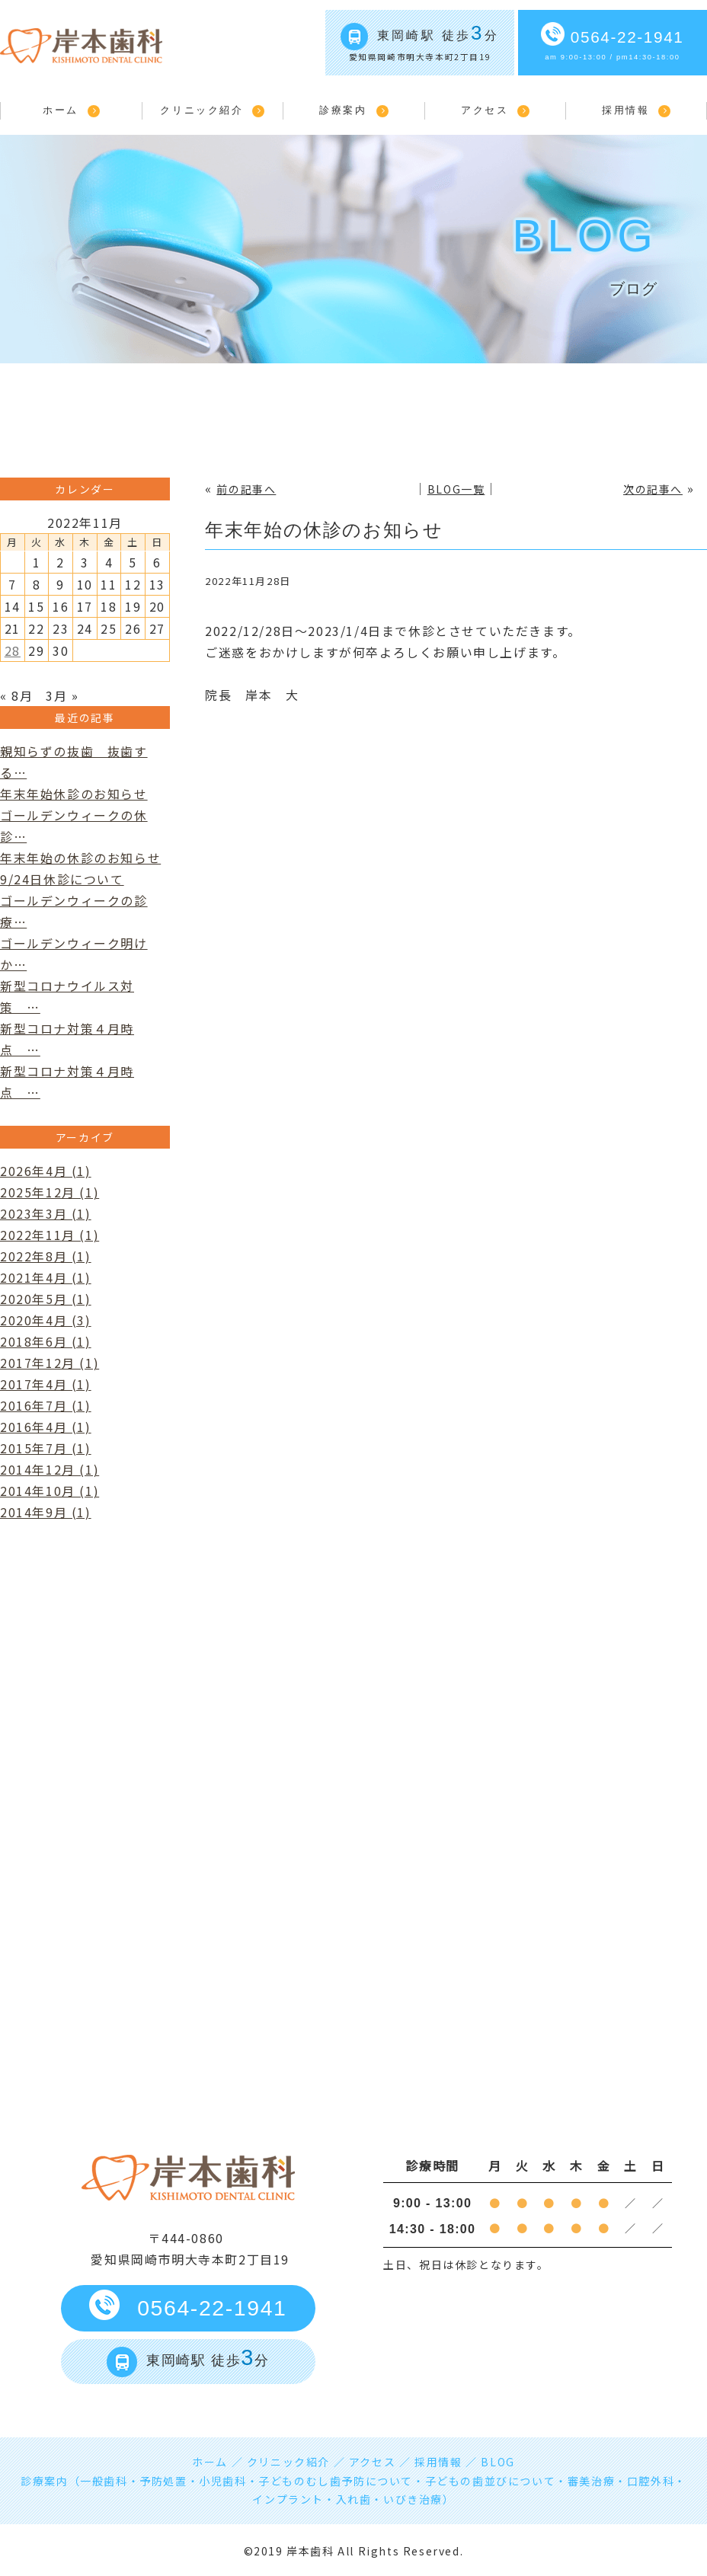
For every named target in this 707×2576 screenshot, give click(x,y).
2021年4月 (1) (45, 1277)
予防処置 (163, 2480)
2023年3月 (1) (45, 1213)
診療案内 (342, 110)
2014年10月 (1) (49, 1490)
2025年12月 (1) (49, 1192)
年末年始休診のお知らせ (74, 794)
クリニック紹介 (201, 110)
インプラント (288, 2499)
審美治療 (591, 2480)
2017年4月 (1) (45, 1384)
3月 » (62, 695)
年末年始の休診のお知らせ (324, 529)
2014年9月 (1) (45, 1512)
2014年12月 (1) (49, 1469)
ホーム (60, 110)
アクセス (484, 110)
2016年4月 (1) (45, 1426)
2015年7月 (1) (45, 1448)
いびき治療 (413, 2499)
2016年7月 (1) (45, 1405)
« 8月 (16, 695)
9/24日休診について (62, 879)
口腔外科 (650, 2480)
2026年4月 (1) (45, 1171)
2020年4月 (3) (45, 1320)
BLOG (497, 2461)
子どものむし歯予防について (335, 2480)
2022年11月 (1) (49, 1235)
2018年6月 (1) (45, 1341)
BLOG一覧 (456, 489)
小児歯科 (222, 2480)
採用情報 (625, 110)
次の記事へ (653, 489)
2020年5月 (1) (45, 1299)
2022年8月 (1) (45, 1256)
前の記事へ (246, 489)
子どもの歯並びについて (490, 2480)
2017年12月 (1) (49, 1363)
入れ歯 (354, 2499)
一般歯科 (103, 2480)
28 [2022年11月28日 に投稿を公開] (13, 650)
